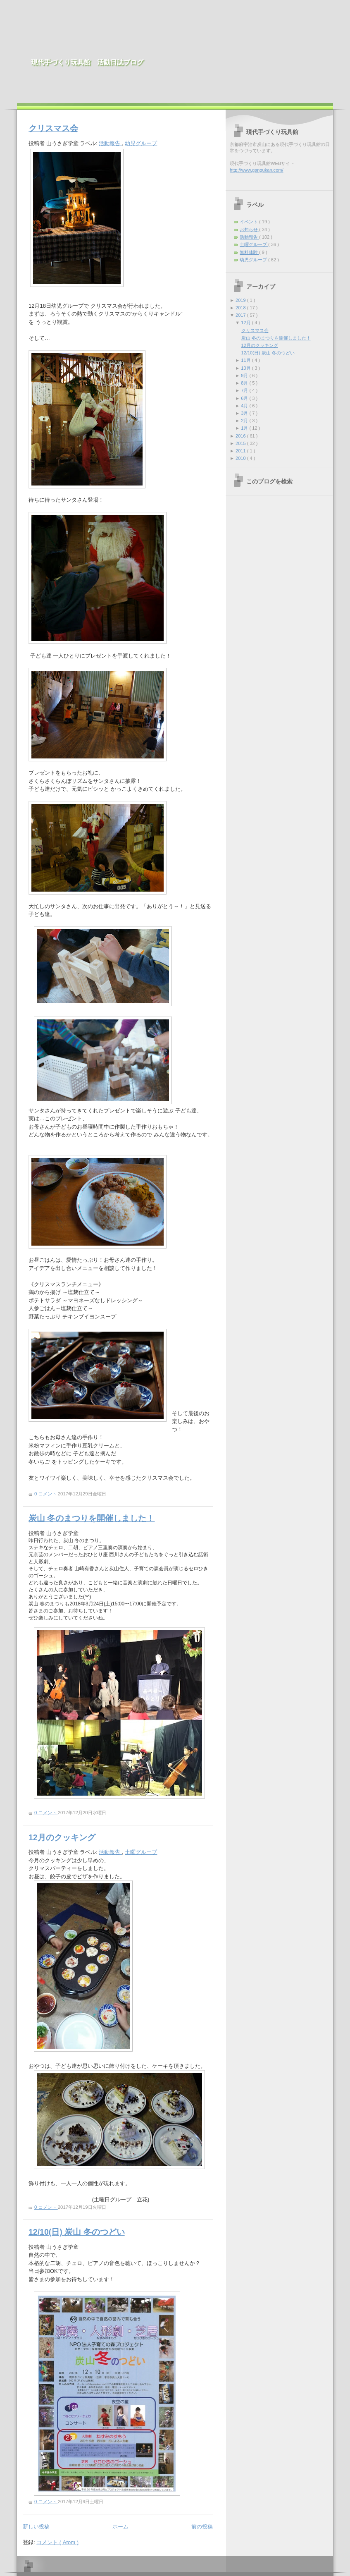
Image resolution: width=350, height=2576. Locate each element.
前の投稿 (202, 2526)
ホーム (120, 2526)
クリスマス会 (53, 128)
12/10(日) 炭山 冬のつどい (77, 2231)
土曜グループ (141, 1852)
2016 (241, 435)
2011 (241, 450)
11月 (246, 360)
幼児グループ (141, 143)
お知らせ (249, 229)
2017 (241, 315)
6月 (245, 398)
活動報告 (110, 143)
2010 (241, 458)
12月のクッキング (62, 1837)
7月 (245, 390)
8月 (245, 382)
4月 (245, 405)
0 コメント (46, 1493)
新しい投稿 (36, 2526)
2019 (241, 300)
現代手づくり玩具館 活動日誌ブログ (87, 62)
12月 (246, 322)
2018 (241, 307)
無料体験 (249, 252)
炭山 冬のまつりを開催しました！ (92, 1518)
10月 (246, 368)
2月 (245, 420)
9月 (245, 375)
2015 (241, 443)
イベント (249, 221)
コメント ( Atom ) (57, 2542)
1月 (245, 428)
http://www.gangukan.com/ (256, 169)
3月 (245, 413)
